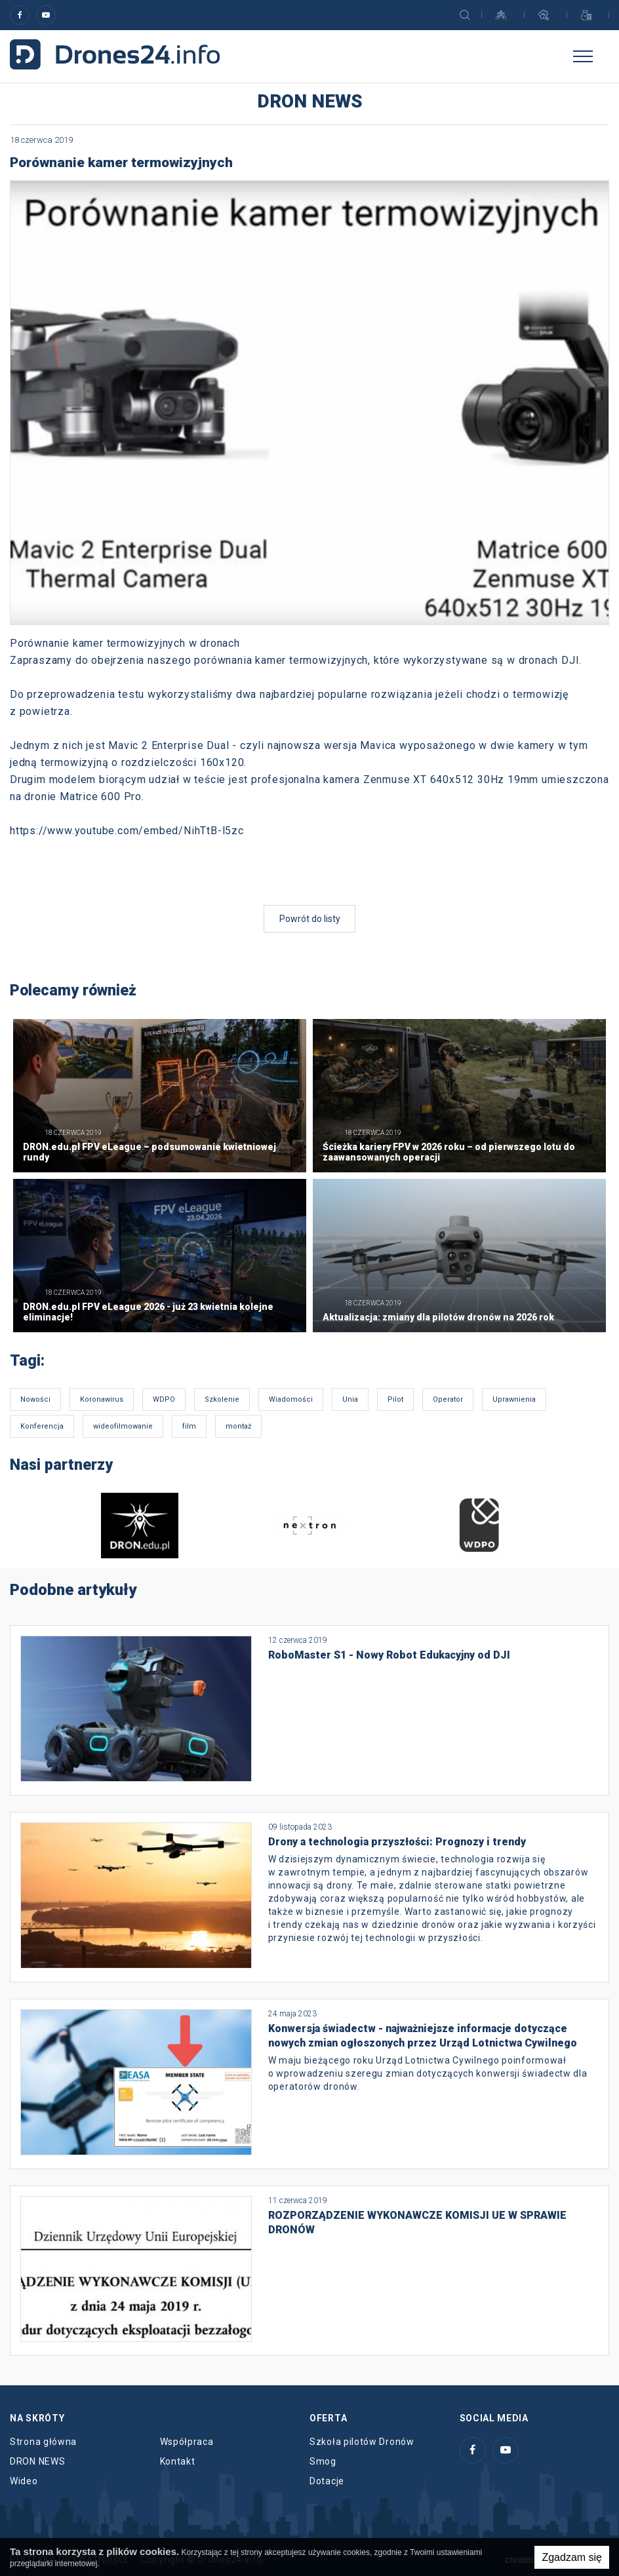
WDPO (164, 1399)
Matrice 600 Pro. (102, 796)
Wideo (24, 2481)
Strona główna (43, 2441)
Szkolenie (222, 1399)
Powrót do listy (309, 918)
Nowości (35, 1399)
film (189, 1426)
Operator (448, 1399)
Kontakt (177, 2461)
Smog (323, 2461)
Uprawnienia (514, 1399)
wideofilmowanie (123, 1426)
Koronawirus (101, 1399)
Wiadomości (291, 1399)
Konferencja (42, 1426)
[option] (140, 1525)
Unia (350, 1399)
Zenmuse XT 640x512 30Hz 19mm (450, 779)
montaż (238, 1426)
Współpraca (187, 2441)
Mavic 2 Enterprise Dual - (172, 745)
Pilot (395, 1399)
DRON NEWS (37, 2461)
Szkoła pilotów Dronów (362, 2441)
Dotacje (327, 2481)
